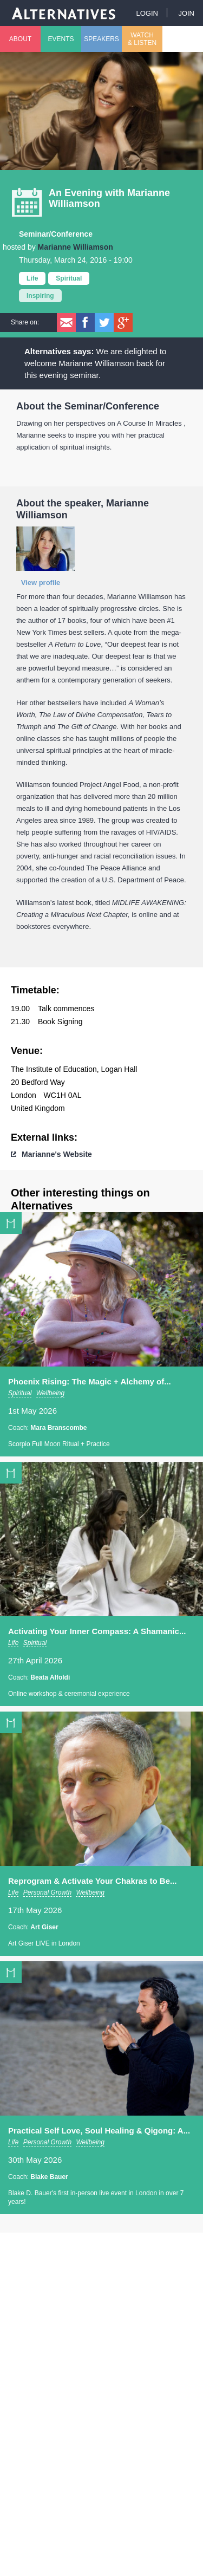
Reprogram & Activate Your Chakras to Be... (92, 1880)
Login (147, 13)
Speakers (101, 39)
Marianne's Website (57, 1154)
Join (186, 13)
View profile (41, 582)
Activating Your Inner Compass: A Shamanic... (97, 1631)
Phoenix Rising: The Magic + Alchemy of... (89, 1381)
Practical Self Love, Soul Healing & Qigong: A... (99, 2130)
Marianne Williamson (75, 247)
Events (61, 39)
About (20, 39)
